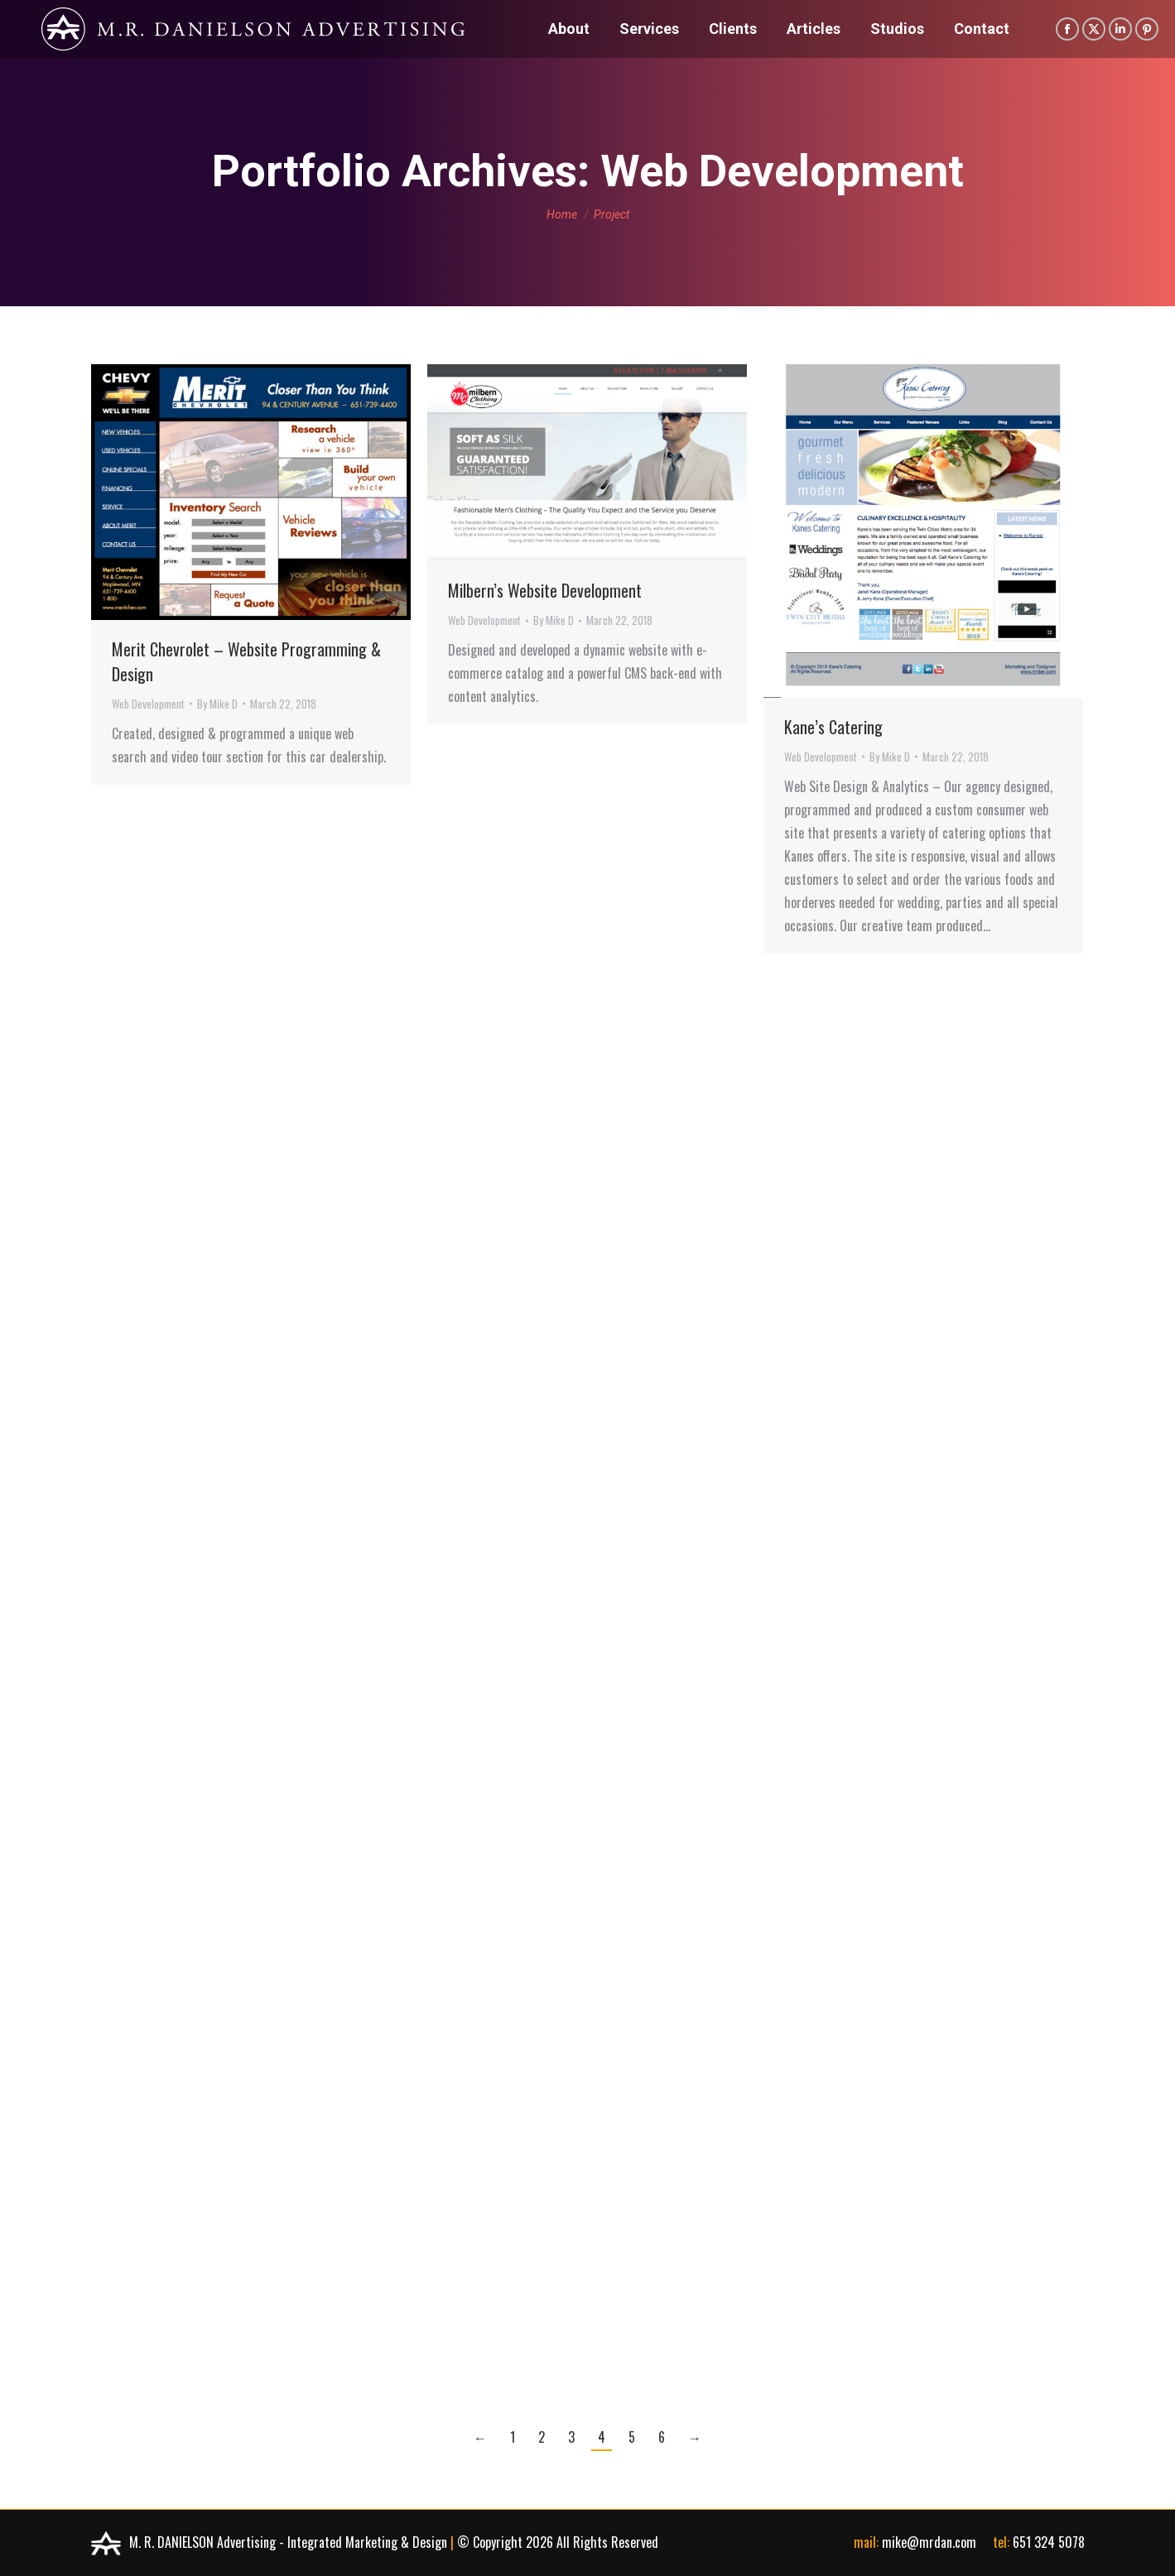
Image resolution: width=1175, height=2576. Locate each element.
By (217, 703)
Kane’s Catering (833, 726)
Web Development (148, 703)
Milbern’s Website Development (545, 590)
